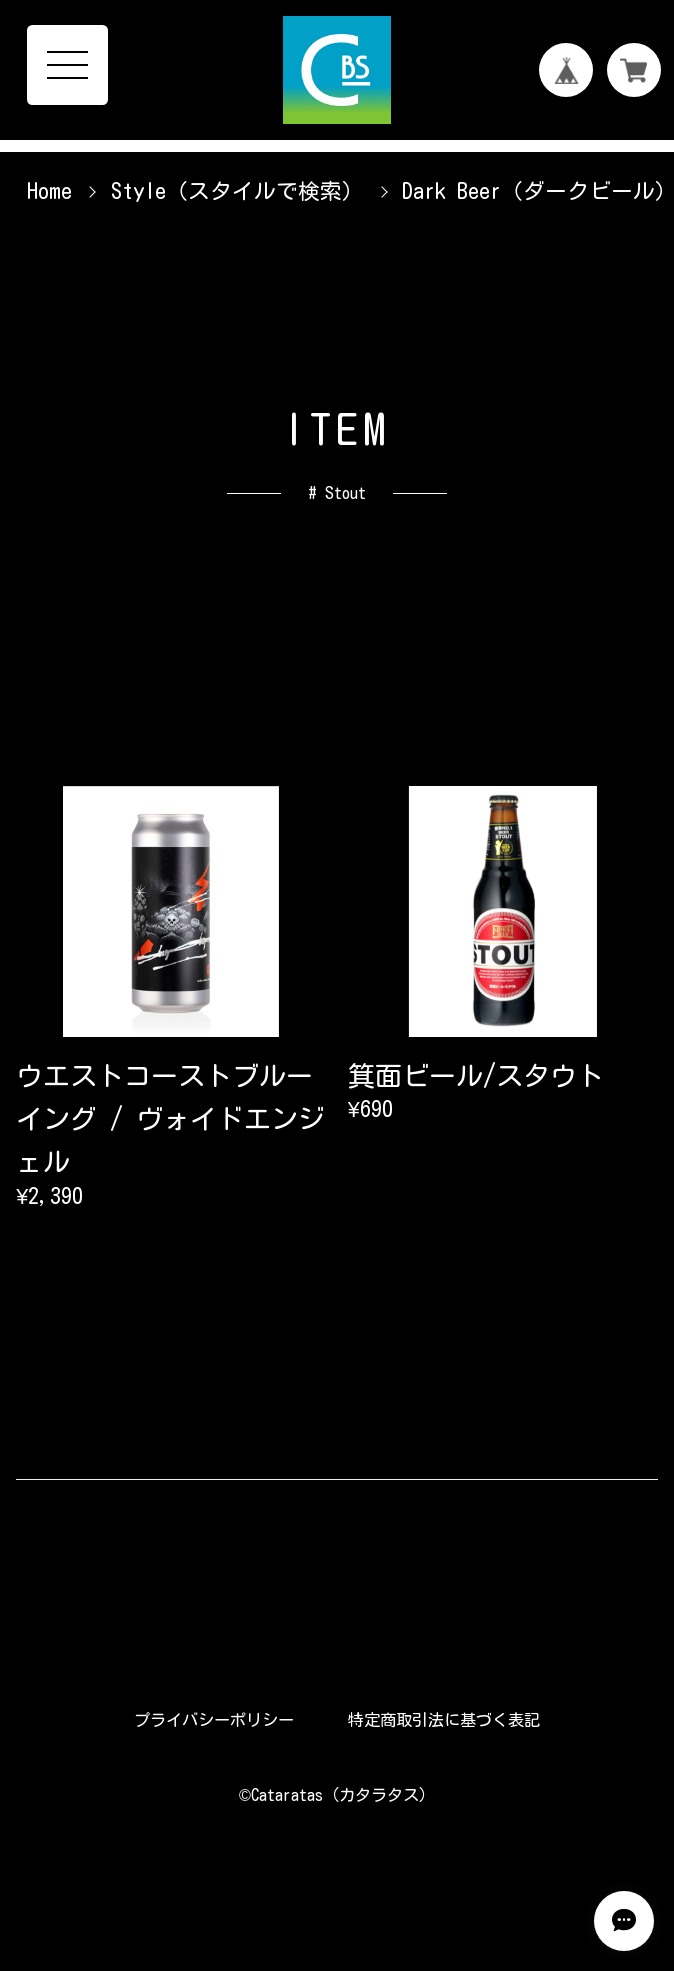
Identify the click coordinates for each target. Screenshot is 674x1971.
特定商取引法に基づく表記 (444, 1720)
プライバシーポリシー (214, 1720)
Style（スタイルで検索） (237, 191)
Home (49, 191)
